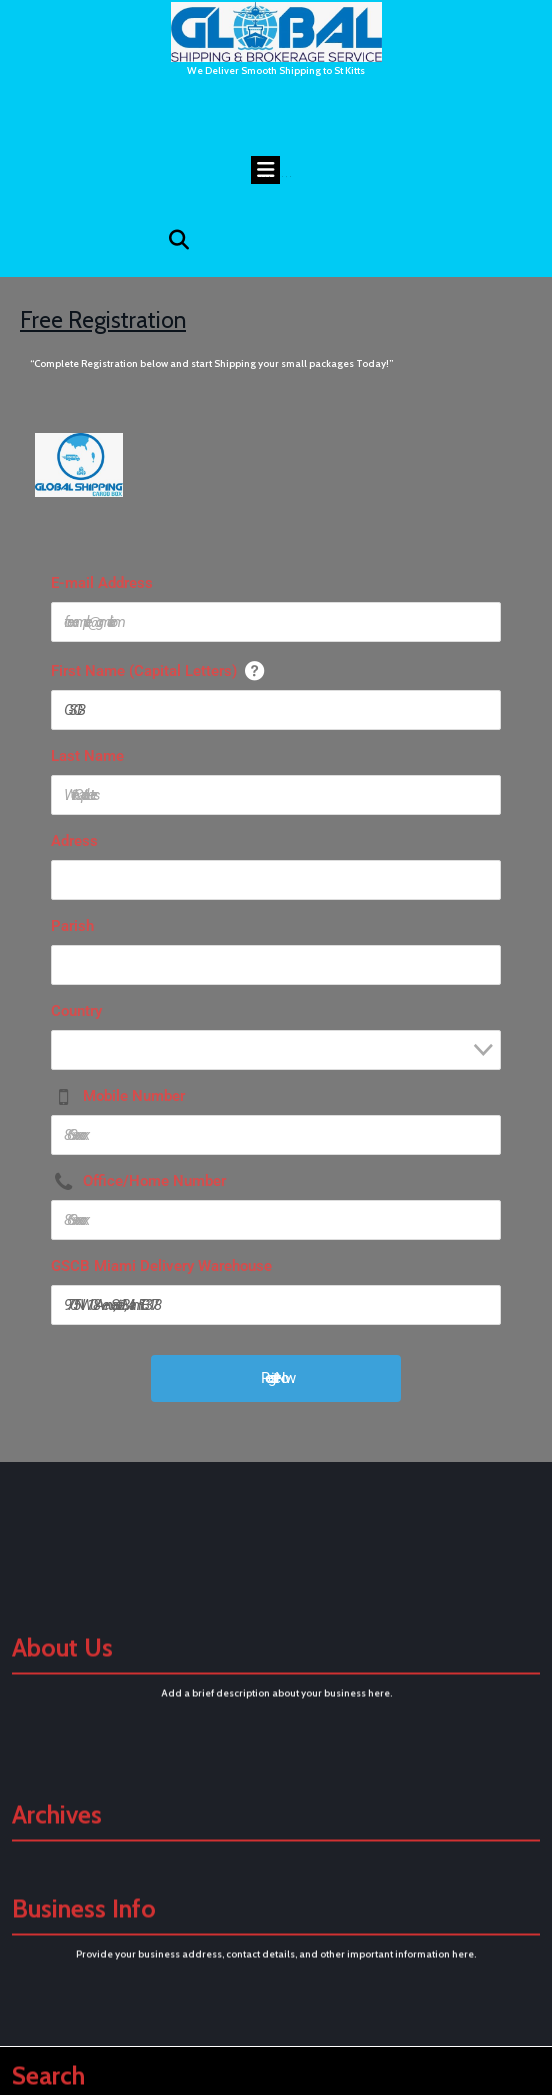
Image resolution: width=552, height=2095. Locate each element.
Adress (74, 841)
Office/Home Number (154, 1181)
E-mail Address (102, 583)
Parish (72, 926)
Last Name (87, 756)
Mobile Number (134, 1096)
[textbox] (282, 1056)
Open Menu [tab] (273, 165)
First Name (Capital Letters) (144, 671)
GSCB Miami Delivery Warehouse (161, 1266)
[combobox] (276, 1050)
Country (76, 1011)
